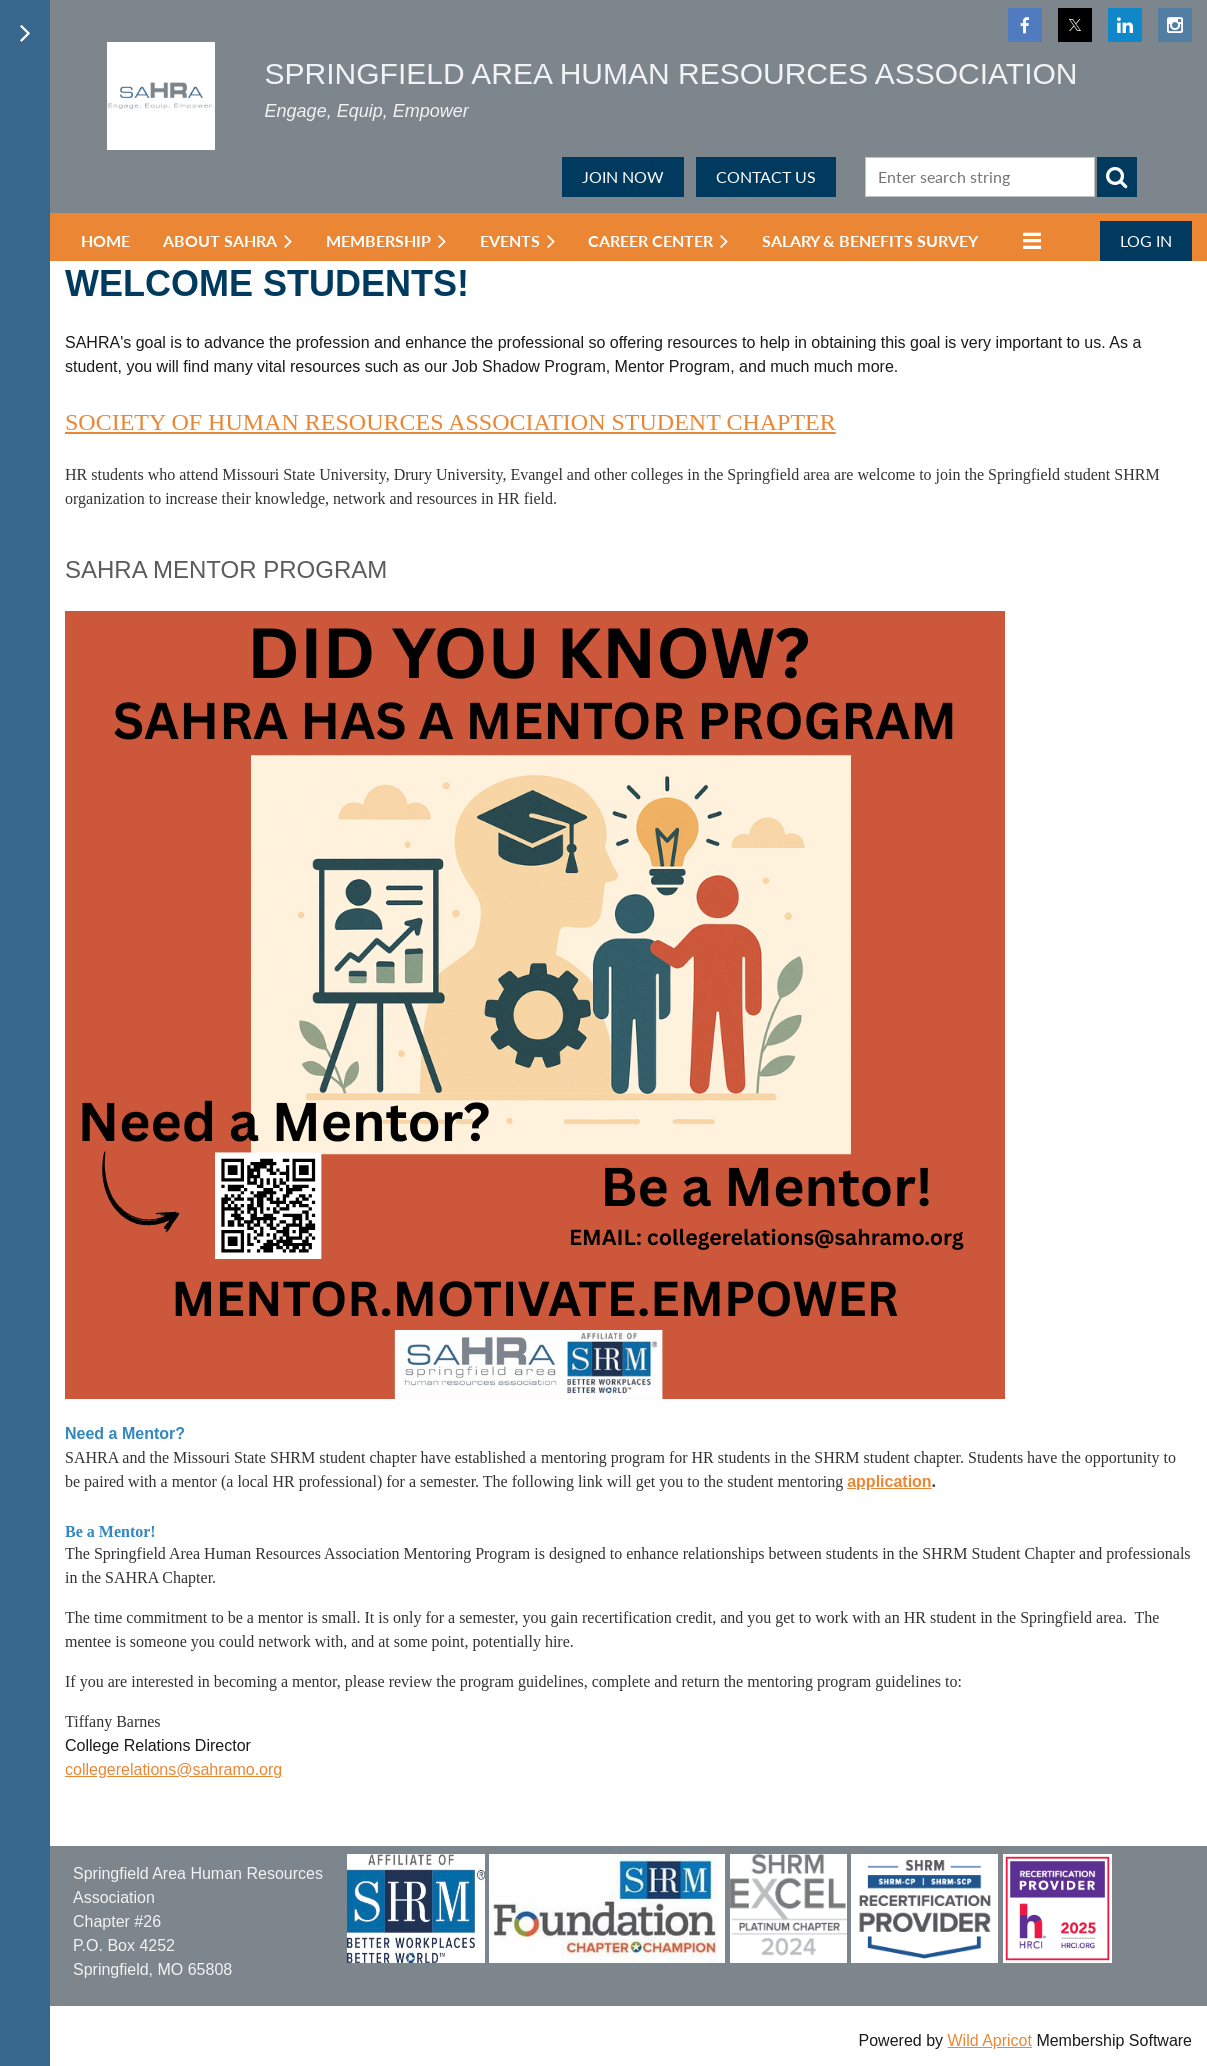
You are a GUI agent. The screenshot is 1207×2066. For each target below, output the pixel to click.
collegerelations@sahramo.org (173, 1769)
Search (1117, 177)
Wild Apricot (989, 2040)
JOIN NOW (623, 176)
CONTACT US (766, 176)
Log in (1146, 240)
